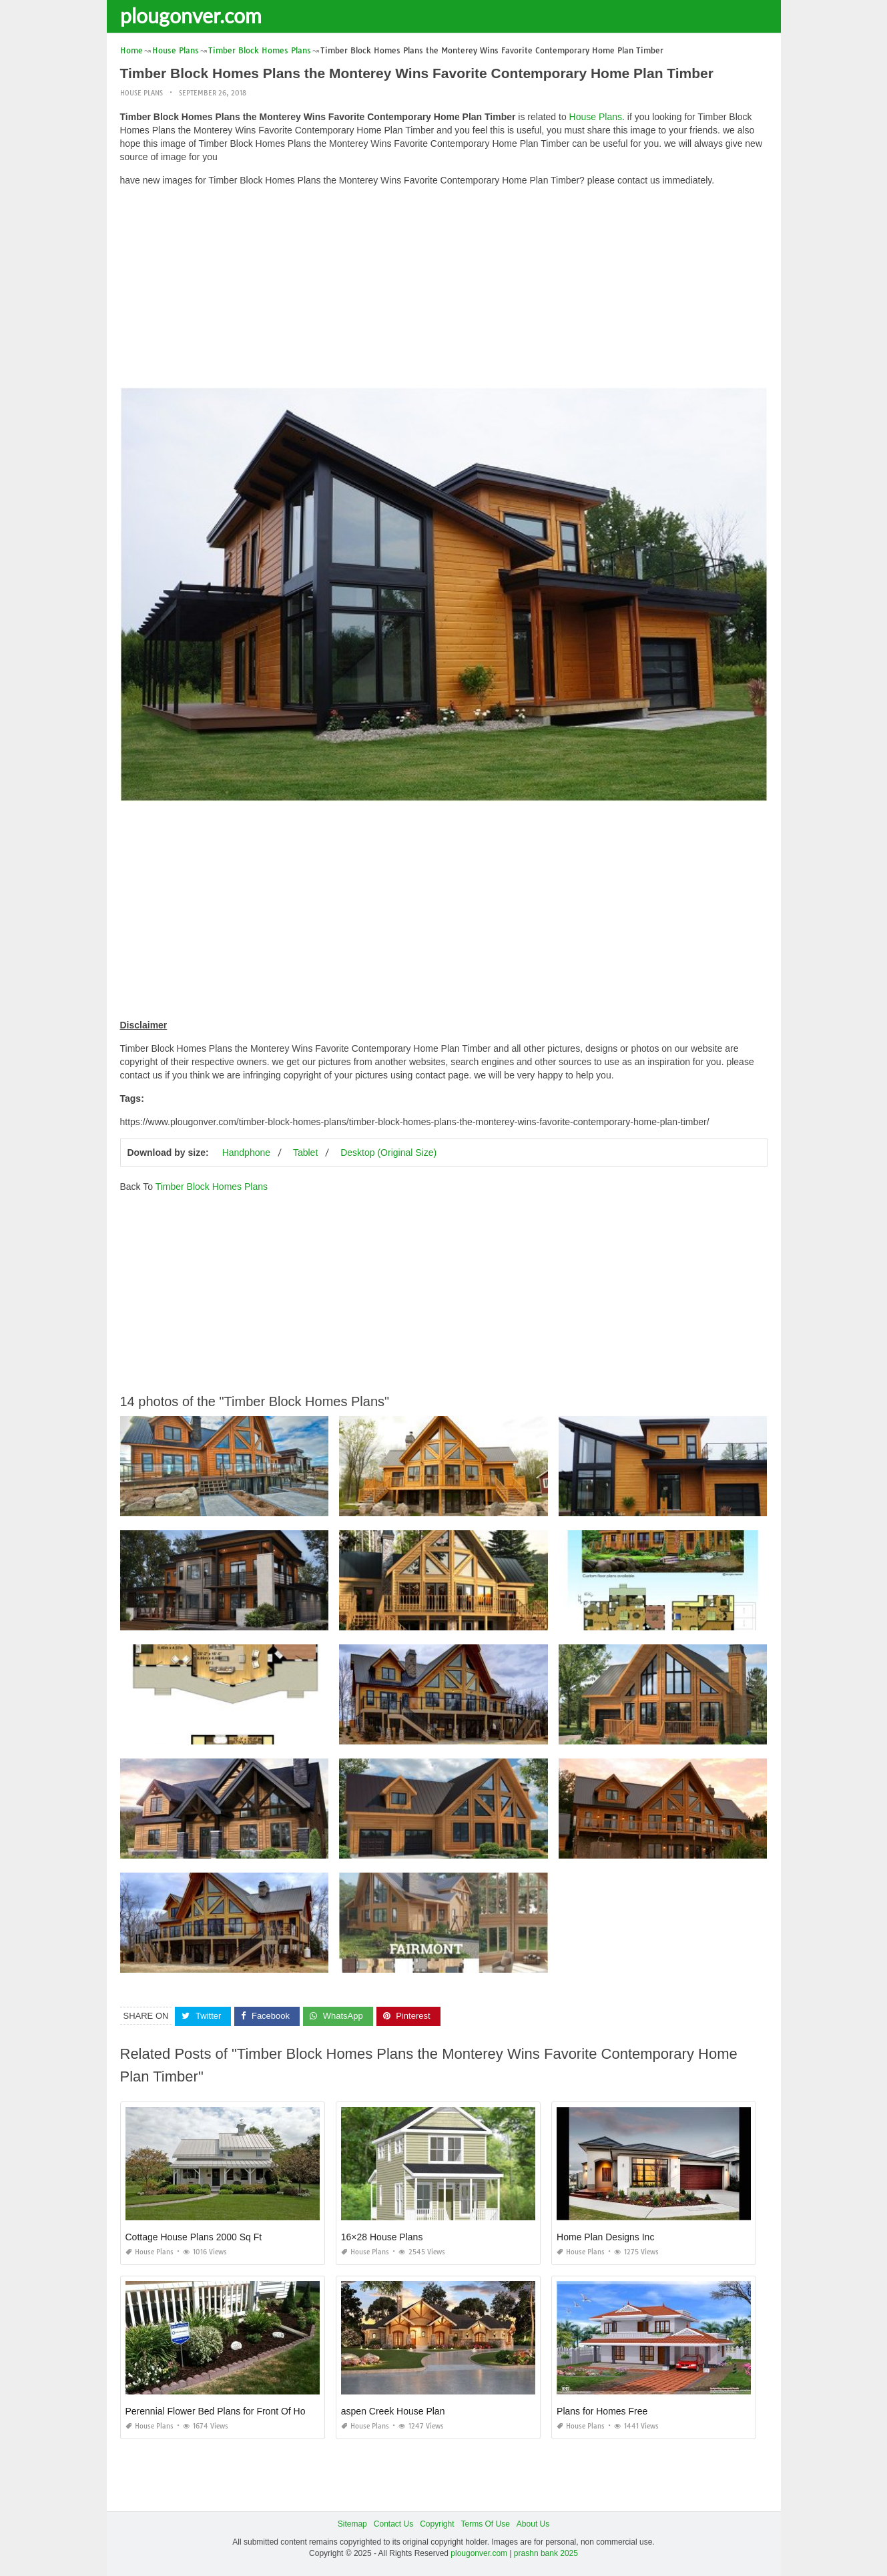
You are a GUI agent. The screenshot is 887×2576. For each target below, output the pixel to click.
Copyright (437, 2524)
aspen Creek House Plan (393, 2411)
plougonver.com (191, 15)
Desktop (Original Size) (388, 1152)
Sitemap (352, 2524)
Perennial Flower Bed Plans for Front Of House (223, 2411)
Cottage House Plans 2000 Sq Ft (193, 2237)
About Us (533, 2524)
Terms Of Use (485, 2524)
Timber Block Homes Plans (212, 1186)
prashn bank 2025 (546, 2553)
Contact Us (393, 2524)
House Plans (141, 93)
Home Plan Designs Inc (605, 2237)
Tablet (305, 1152)
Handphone (246, 1152)
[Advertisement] (444, 290)
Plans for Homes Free (602, 2411)
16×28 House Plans (382, 2237)
